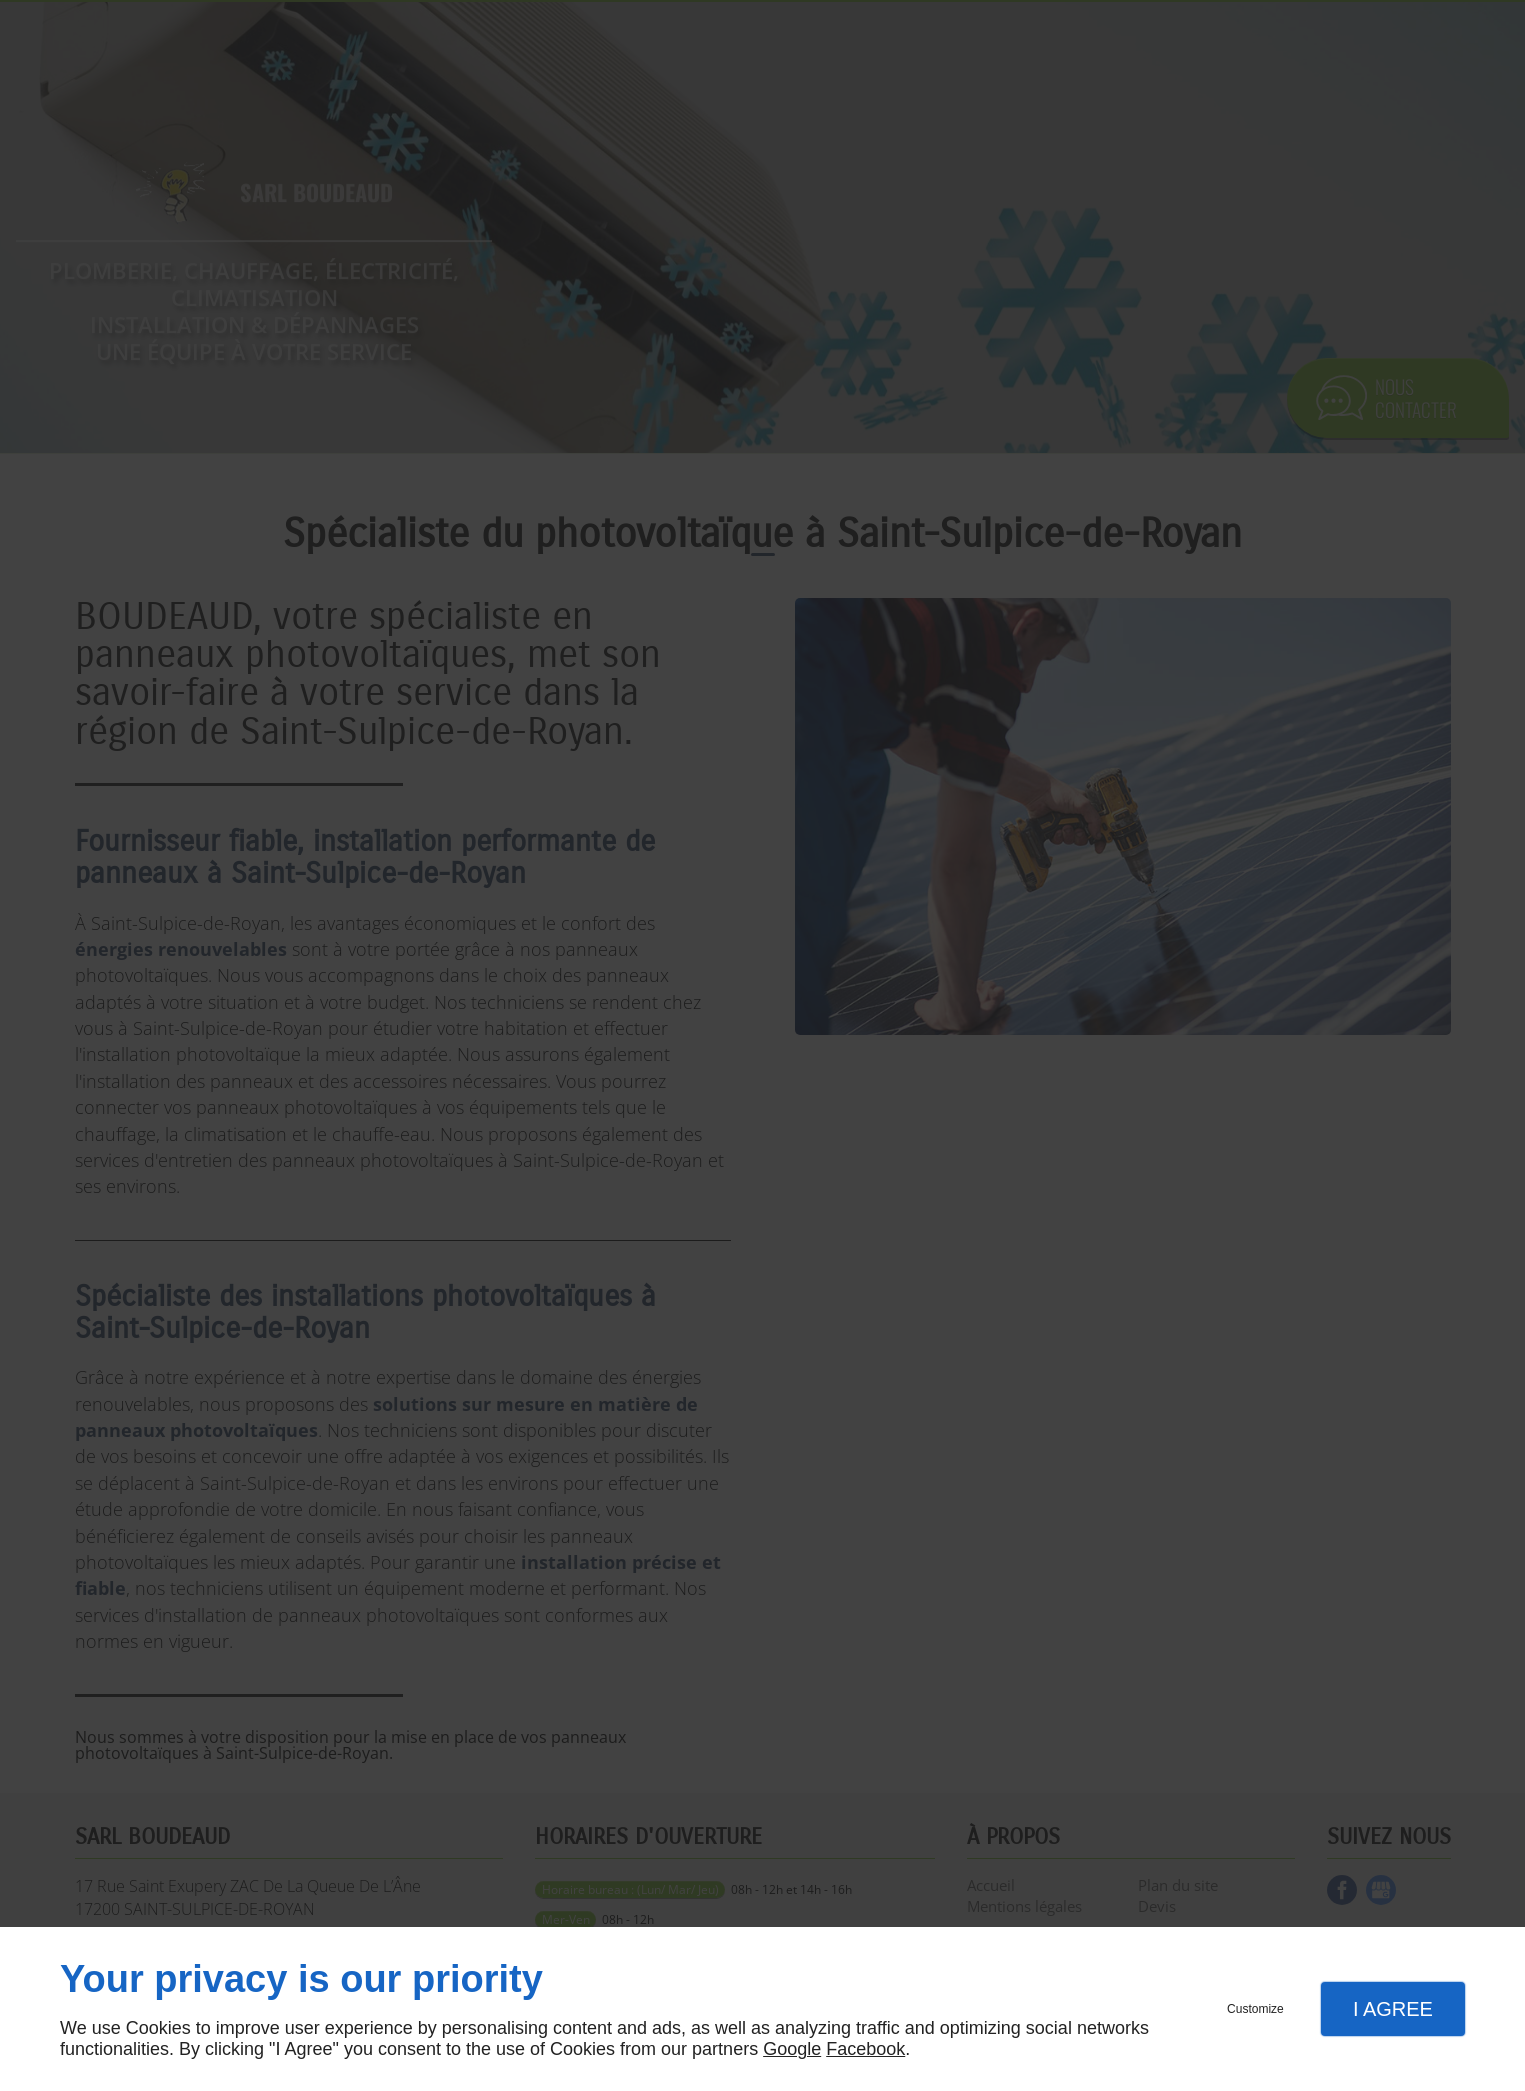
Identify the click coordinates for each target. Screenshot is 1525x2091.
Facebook (865, 2049)
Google (792, 2049)
